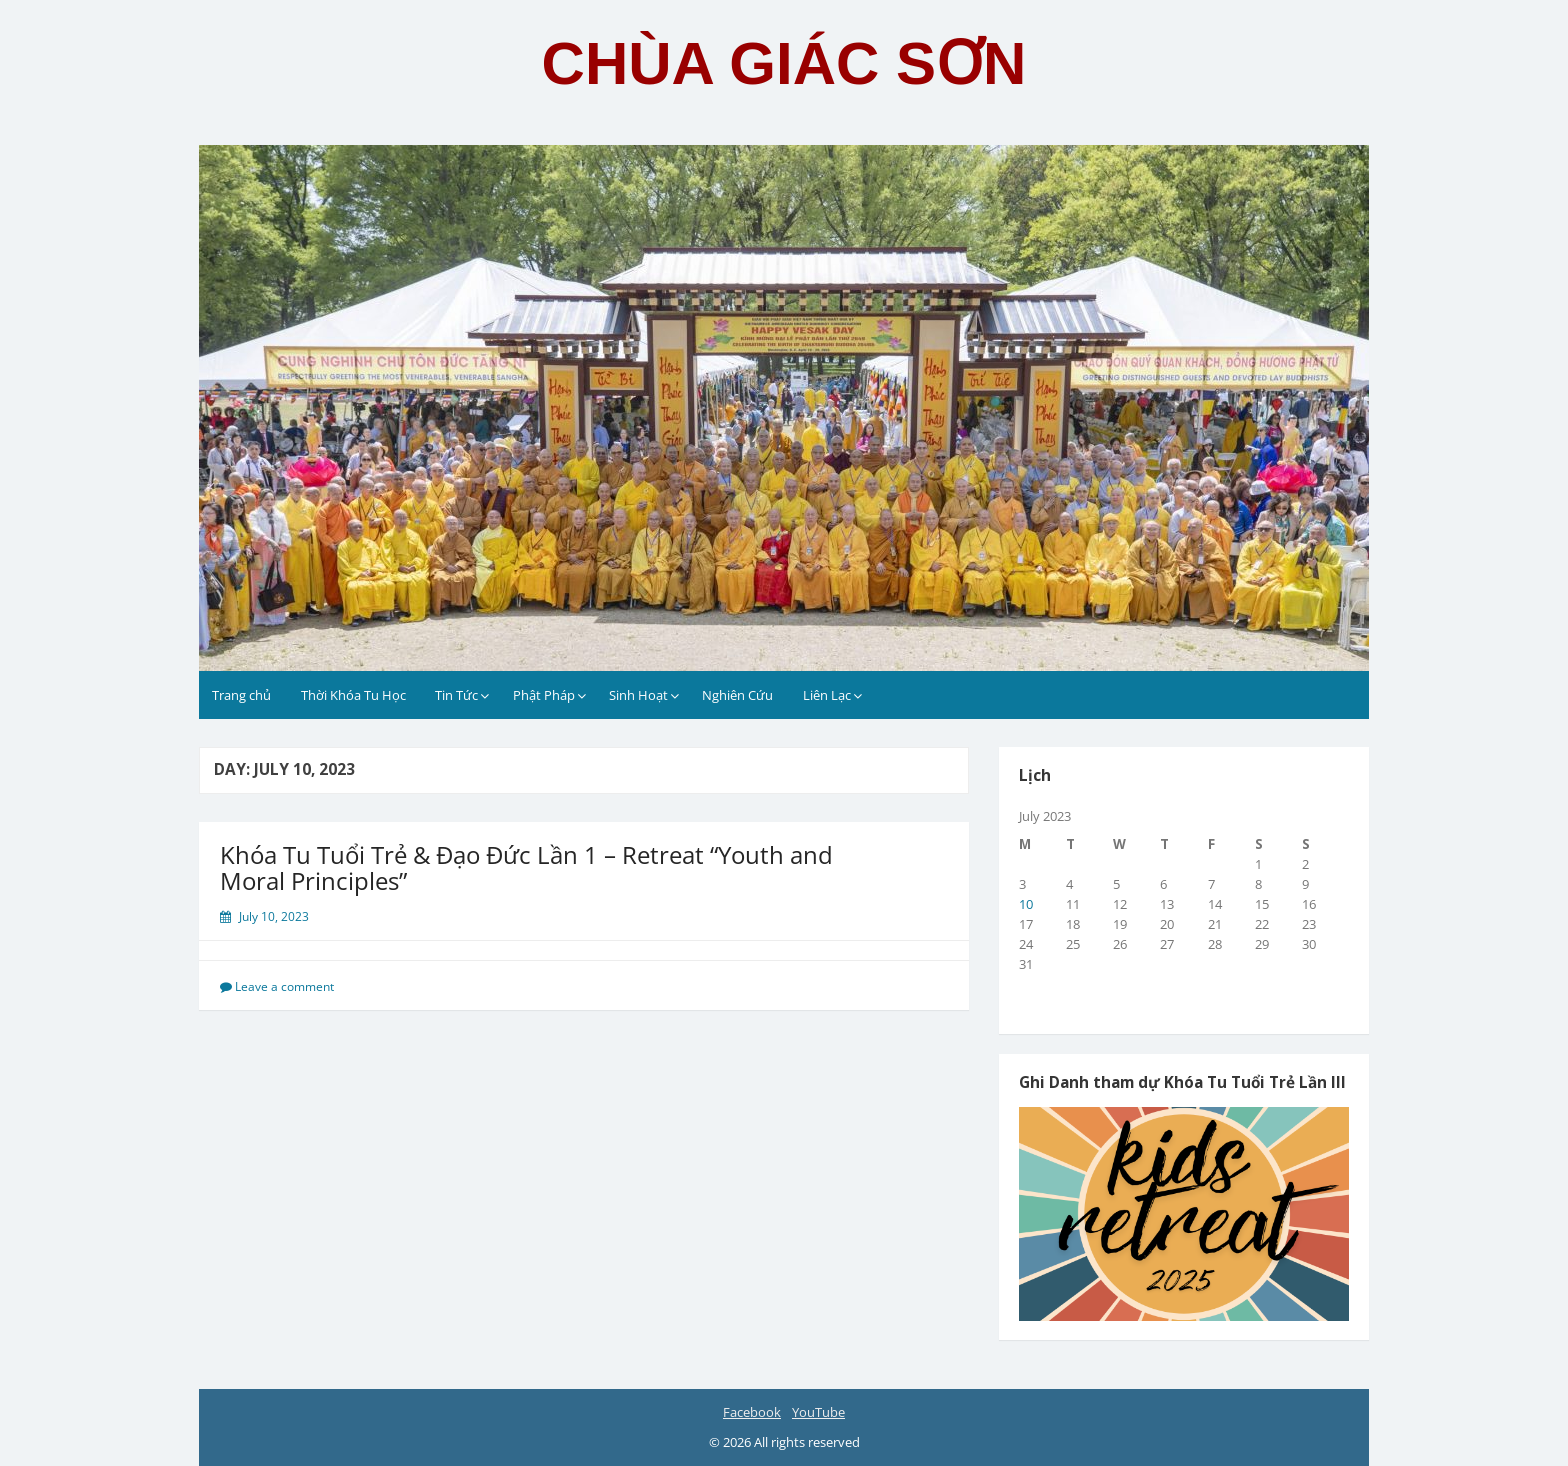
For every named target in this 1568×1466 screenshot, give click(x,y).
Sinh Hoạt (638, 695)
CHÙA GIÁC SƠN (784, 63)
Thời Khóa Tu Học (353, 695)
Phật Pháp (544, 695)
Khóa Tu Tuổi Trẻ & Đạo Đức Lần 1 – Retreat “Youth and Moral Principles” (526, 867)
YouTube (818, 1412)
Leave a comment (284, 986)
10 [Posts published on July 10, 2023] (1026, 904)
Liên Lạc (827, 695)
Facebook (752, 1412)
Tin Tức (456, 695)
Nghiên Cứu (737, 695)
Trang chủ (241, 695)
